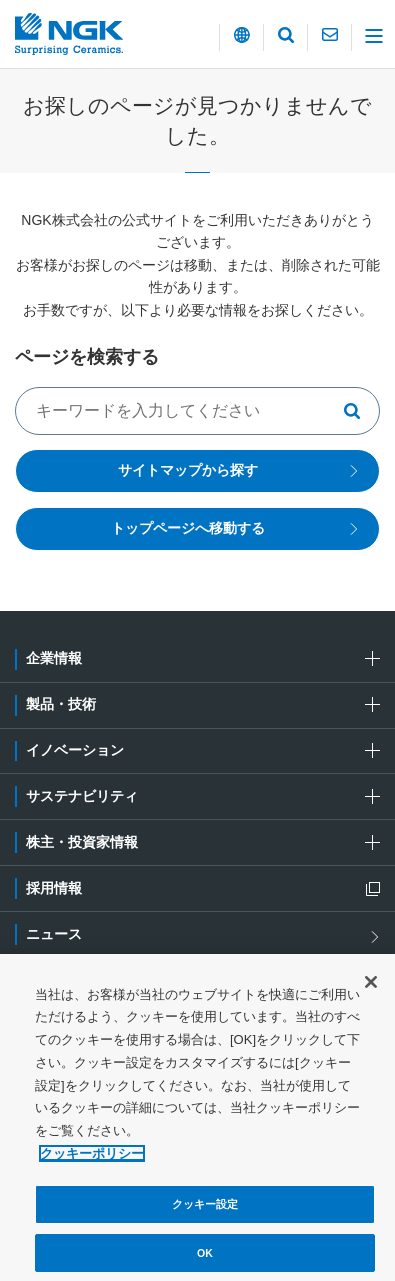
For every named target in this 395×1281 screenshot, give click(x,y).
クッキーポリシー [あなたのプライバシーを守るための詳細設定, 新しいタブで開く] (92, 1157)
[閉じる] (371, 986)
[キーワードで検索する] (358, 411)
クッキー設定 (205, 1208)
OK (205, 1257)
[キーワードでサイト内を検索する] (197, 411)
